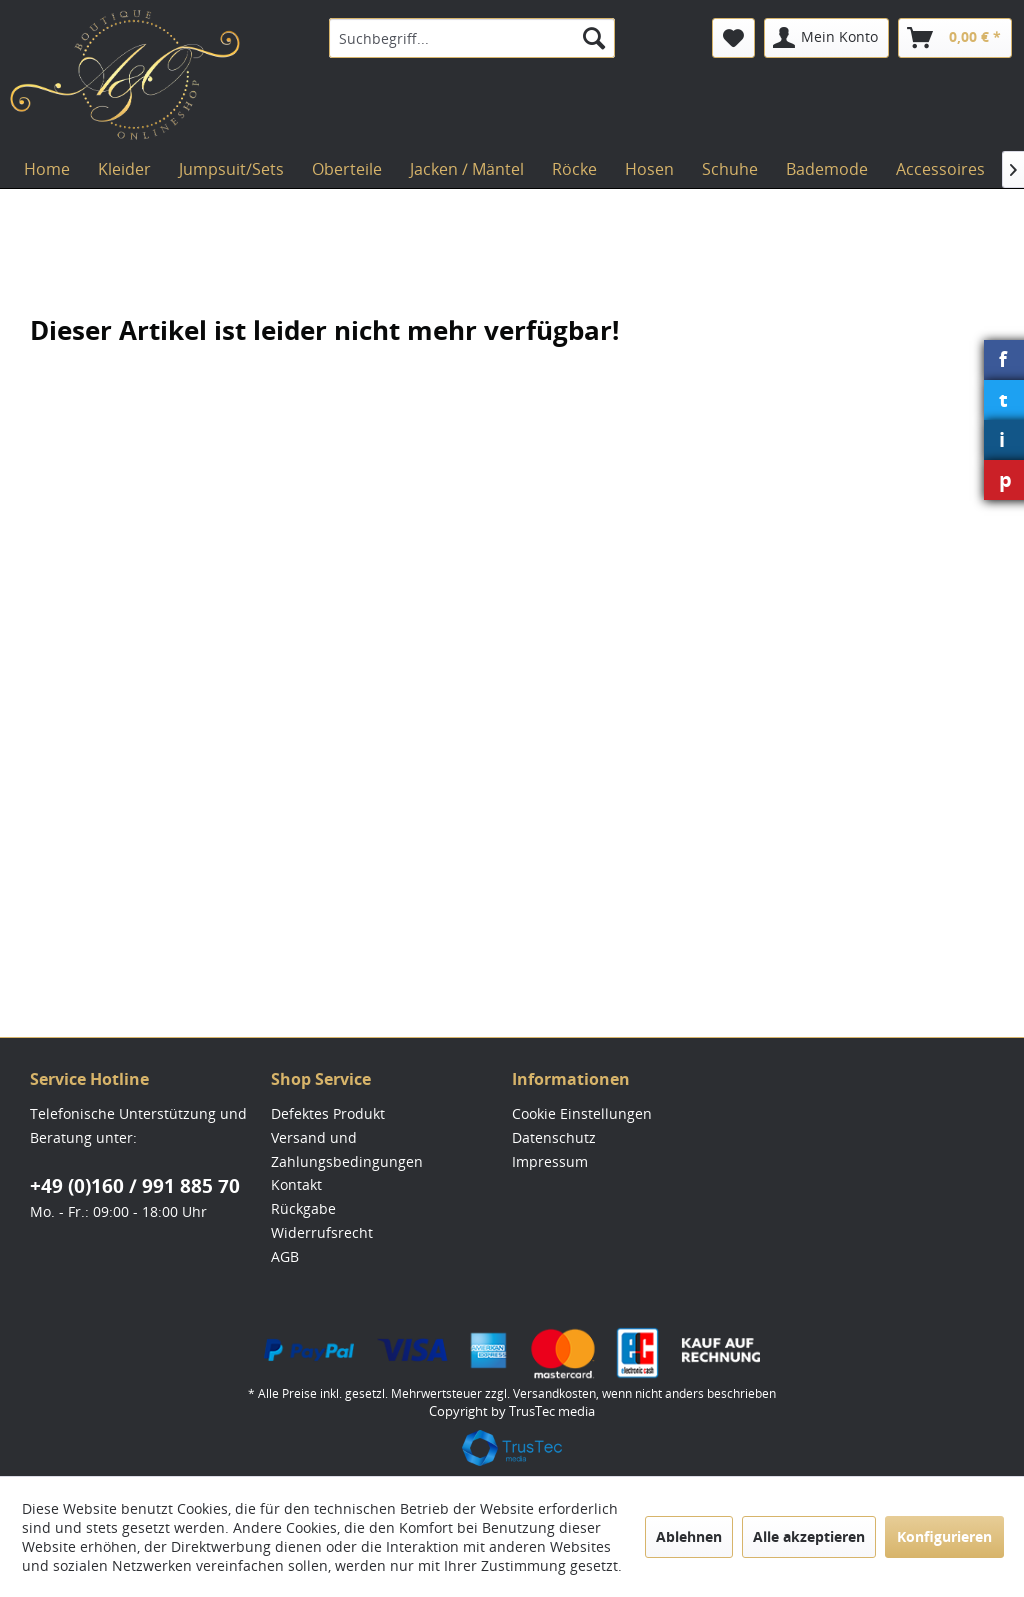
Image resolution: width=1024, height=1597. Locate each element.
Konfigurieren (944, 1536)
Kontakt (296, 1184)
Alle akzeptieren (809, 1536)
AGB (285, 1256)
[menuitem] (472, 38)
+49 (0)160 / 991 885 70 (135, 1186)
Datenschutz (554, 1137)
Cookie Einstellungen (582, 1113)
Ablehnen (689, 1536)
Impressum (550, 1161)
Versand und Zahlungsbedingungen (347, 1149)
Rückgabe (303, 1208)
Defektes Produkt (328, 1113)
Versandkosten (554, 1393)
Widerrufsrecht (322, 1232)
